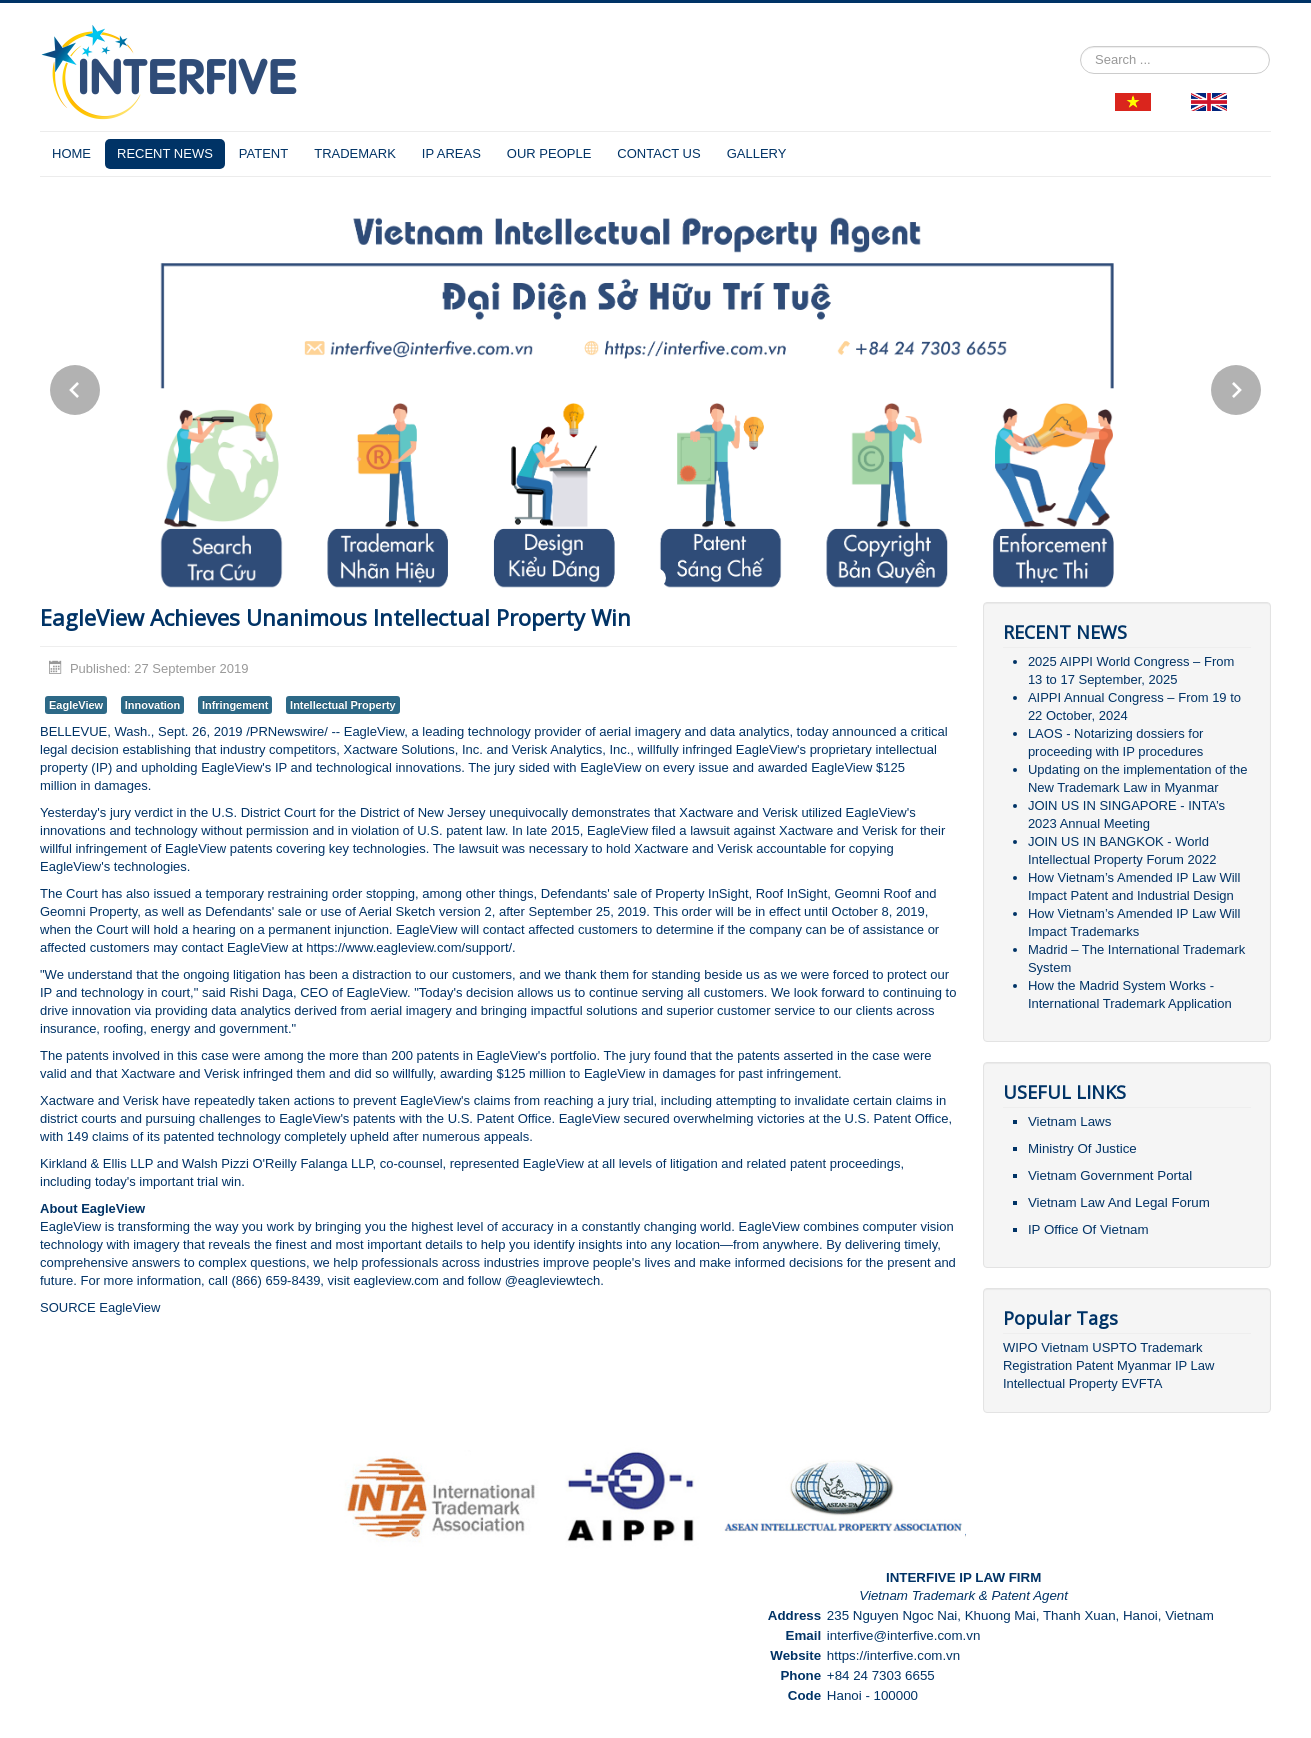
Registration (1037, 1365)
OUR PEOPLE (549, 153)
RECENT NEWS (165, 153)
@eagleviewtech (553, 1280)
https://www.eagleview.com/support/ (409, 947)
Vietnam (1064, 1347)
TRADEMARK (355, 153)
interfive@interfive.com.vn (904, 1635)
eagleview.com (398, 1280)
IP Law (1195, 1365)
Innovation (153, 705)
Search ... (1080, 46)
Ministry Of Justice (1082, 1148)
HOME (71, 153)
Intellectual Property (343, 705)
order (347, 893)
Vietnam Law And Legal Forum (1119, 1202)
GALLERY (757, 153)
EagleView (76, 705)
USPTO (1114, 1347)
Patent (1095, 1365)
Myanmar (1144, 1365)
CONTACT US (658, 153)
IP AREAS (451, 153)
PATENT (263, 153)
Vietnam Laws (1069, 1121)
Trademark (1171, 1347)
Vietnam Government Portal (1110, 1175)
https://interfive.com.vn (893, 1655)
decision (95, 749)
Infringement (235, 705)
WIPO (1022, 1347)
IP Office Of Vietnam (1088, 1229)
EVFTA (1141, 1383)
